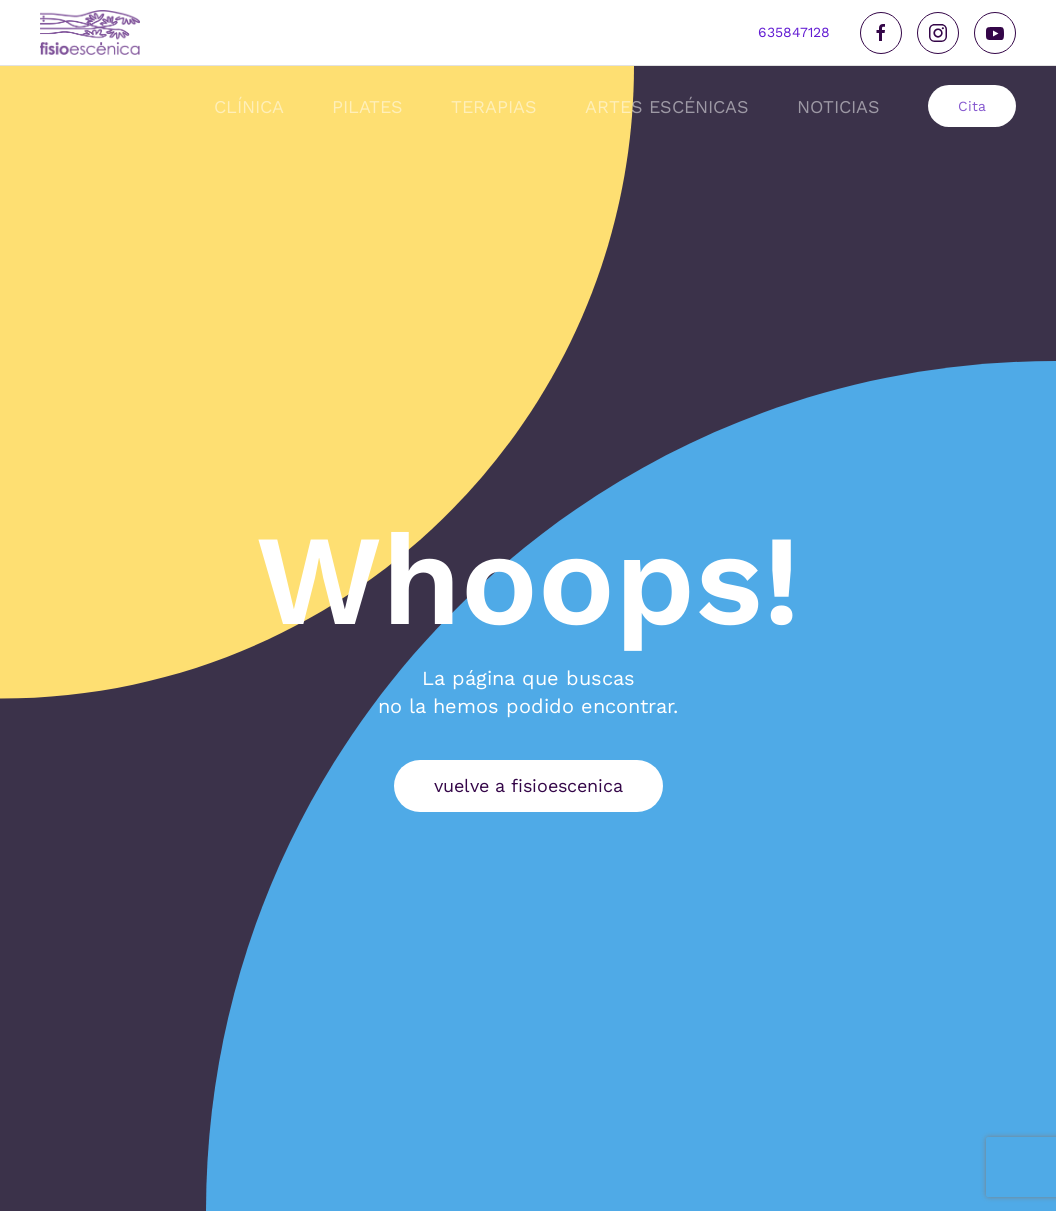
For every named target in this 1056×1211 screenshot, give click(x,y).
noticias (838, 106)
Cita (972, 106)
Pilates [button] (367, 106)
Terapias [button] (494, 106)
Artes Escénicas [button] (667, 106)
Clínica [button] (249, 106)
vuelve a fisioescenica (528, 785)
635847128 (794, 32)
